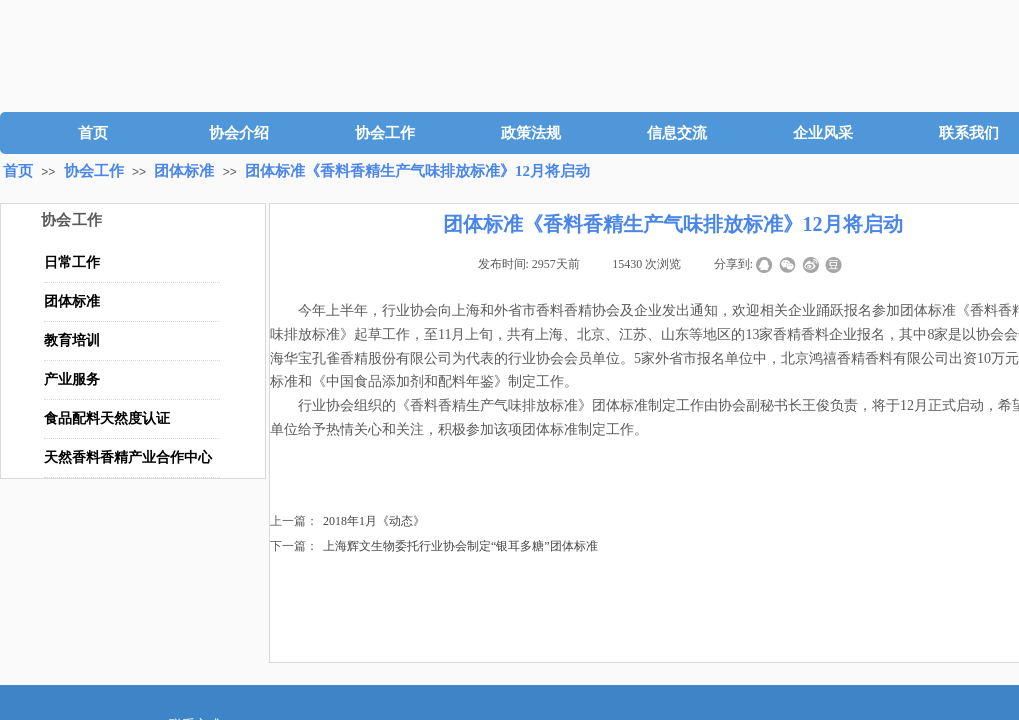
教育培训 (72, 340)
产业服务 (72, 379)
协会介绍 (239, 133)
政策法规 (531, 133)
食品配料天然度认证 (107, 418)
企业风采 (823, 133)
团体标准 (184, 171)
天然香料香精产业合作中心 (128, 457)
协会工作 (385, 133)
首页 (93, 133)
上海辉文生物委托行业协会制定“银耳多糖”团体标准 (434, 546)
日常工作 (72, 262)
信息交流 (677, 133)
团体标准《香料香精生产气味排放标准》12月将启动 (417, 171)
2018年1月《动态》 (347, 521)
